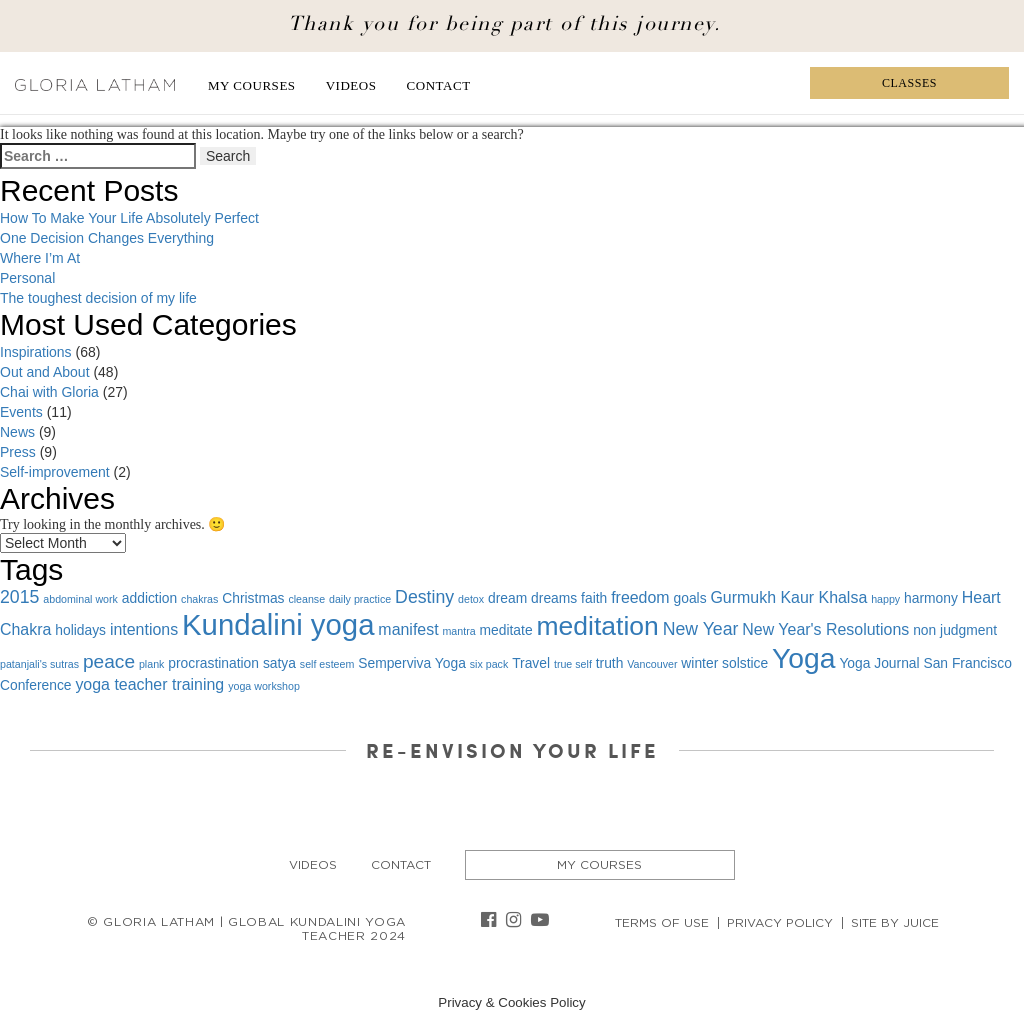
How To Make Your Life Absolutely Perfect (129, 218)
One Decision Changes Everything (107, 238)
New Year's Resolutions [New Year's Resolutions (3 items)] (825, 629)
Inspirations (36, 352)
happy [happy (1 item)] (885, 599)
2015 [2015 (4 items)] (19, 597)
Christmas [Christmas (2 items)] (253, 598)
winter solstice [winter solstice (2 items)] (724, 663)
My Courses (252, 85)
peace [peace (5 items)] (109, 661)
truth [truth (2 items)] (610, 663)
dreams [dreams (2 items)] (554, 598)
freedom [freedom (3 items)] (640, 597)
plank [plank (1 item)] (151, 664)
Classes (909, 83)
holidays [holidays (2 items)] (80, 630)
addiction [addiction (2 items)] (149, 598)
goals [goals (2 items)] (690, 598)
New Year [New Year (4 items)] (701, 629)
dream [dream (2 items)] (507, 598)
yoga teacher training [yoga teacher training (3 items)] (149, 684)
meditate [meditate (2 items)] (506, 630)
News (17, 432)
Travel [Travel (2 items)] (531, 663)
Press (18, 452)
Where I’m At (40, 258)
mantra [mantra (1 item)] (458, 631)
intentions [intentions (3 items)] (144, 629)
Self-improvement (55, 472)
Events (21, 412)
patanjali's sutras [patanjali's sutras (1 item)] (39, 664)
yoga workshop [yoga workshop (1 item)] (264, 686)
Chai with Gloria (49, 392)
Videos (351, 85)
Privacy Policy (780, 923)
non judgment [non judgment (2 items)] (955, 630)
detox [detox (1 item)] (471, 599)
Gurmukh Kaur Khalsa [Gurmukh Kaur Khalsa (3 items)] (788, 597)
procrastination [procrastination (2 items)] (213, 663)
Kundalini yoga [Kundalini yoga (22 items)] (278, 624)
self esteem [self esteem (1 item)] (327, 664)
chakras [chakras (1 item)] (199, 599)
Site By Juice (895, 923)
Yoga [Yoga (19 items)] (803, 658)
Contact (439, 85)
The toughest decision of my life (98, 298)
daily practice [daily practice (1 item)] (360, 599)
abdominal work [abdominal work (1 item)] (80, 599)
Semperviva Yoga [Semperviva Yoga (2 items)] (412, 663)
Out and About (45, 372)
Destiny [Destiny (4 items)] (424, 597)
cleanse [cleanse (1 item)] (306, 599)
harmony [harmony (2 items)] (931, 598)
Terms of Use (662, 923)
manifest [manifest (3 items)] (408, 629)
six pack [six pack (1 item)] (489, 664)
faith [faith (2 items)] (594, 598)
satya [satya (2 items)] (279, 663)
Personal (27, 278)
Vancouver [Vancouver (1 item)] (652, 664)
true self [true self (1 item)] (573, 664)
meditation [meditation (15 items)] (597, 626)
